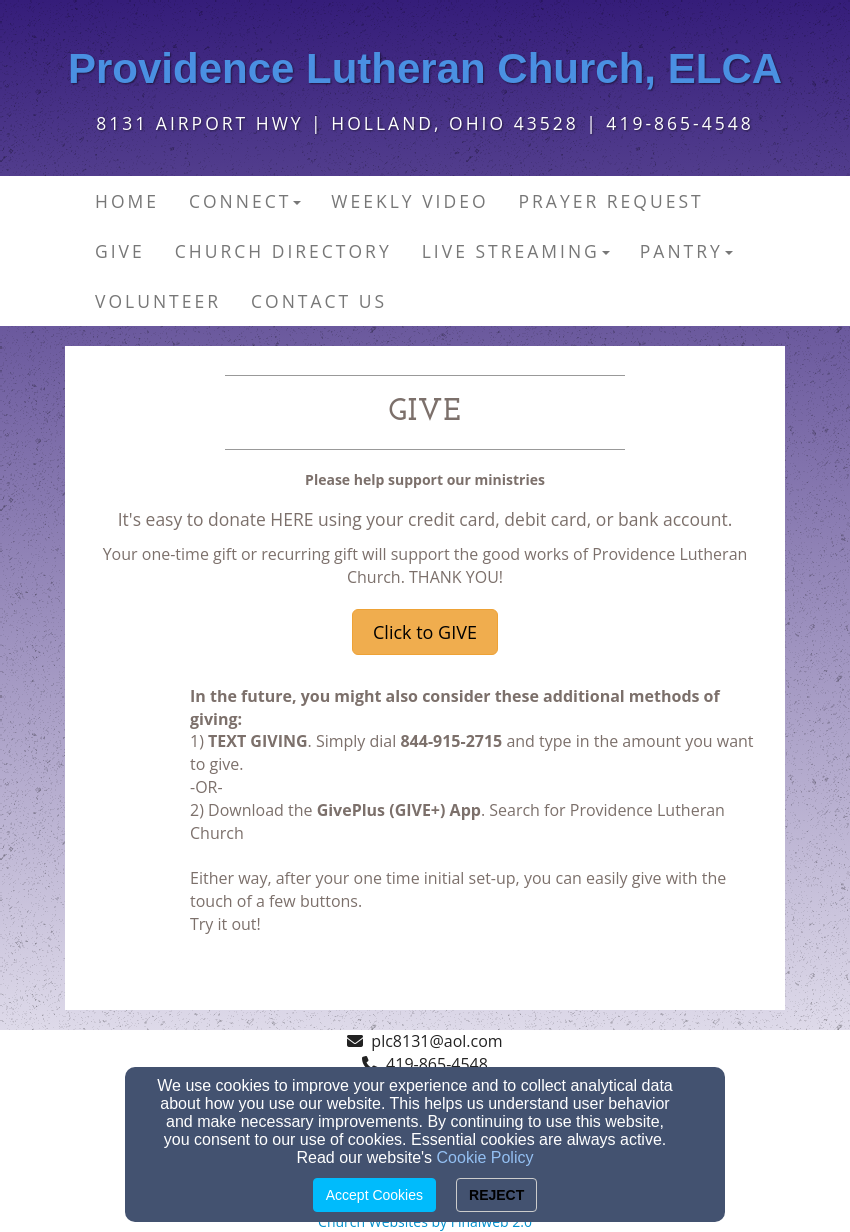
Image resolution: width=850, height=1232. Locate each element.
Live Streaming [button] (516, 251)
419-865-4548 (437, 1064)
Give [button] (120, 251)
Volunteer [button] (158, 301)
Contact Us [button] (319, 301)
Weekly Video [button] (409, 201)
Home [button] (127, 201)
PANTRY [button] (686, 251)
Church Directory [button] (283, 251)
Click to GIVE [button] (425, 632)
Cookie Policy (485, 1157)
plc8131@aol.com (436, 1041)
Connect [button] (245, 201)
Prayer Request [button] (611, 201)
